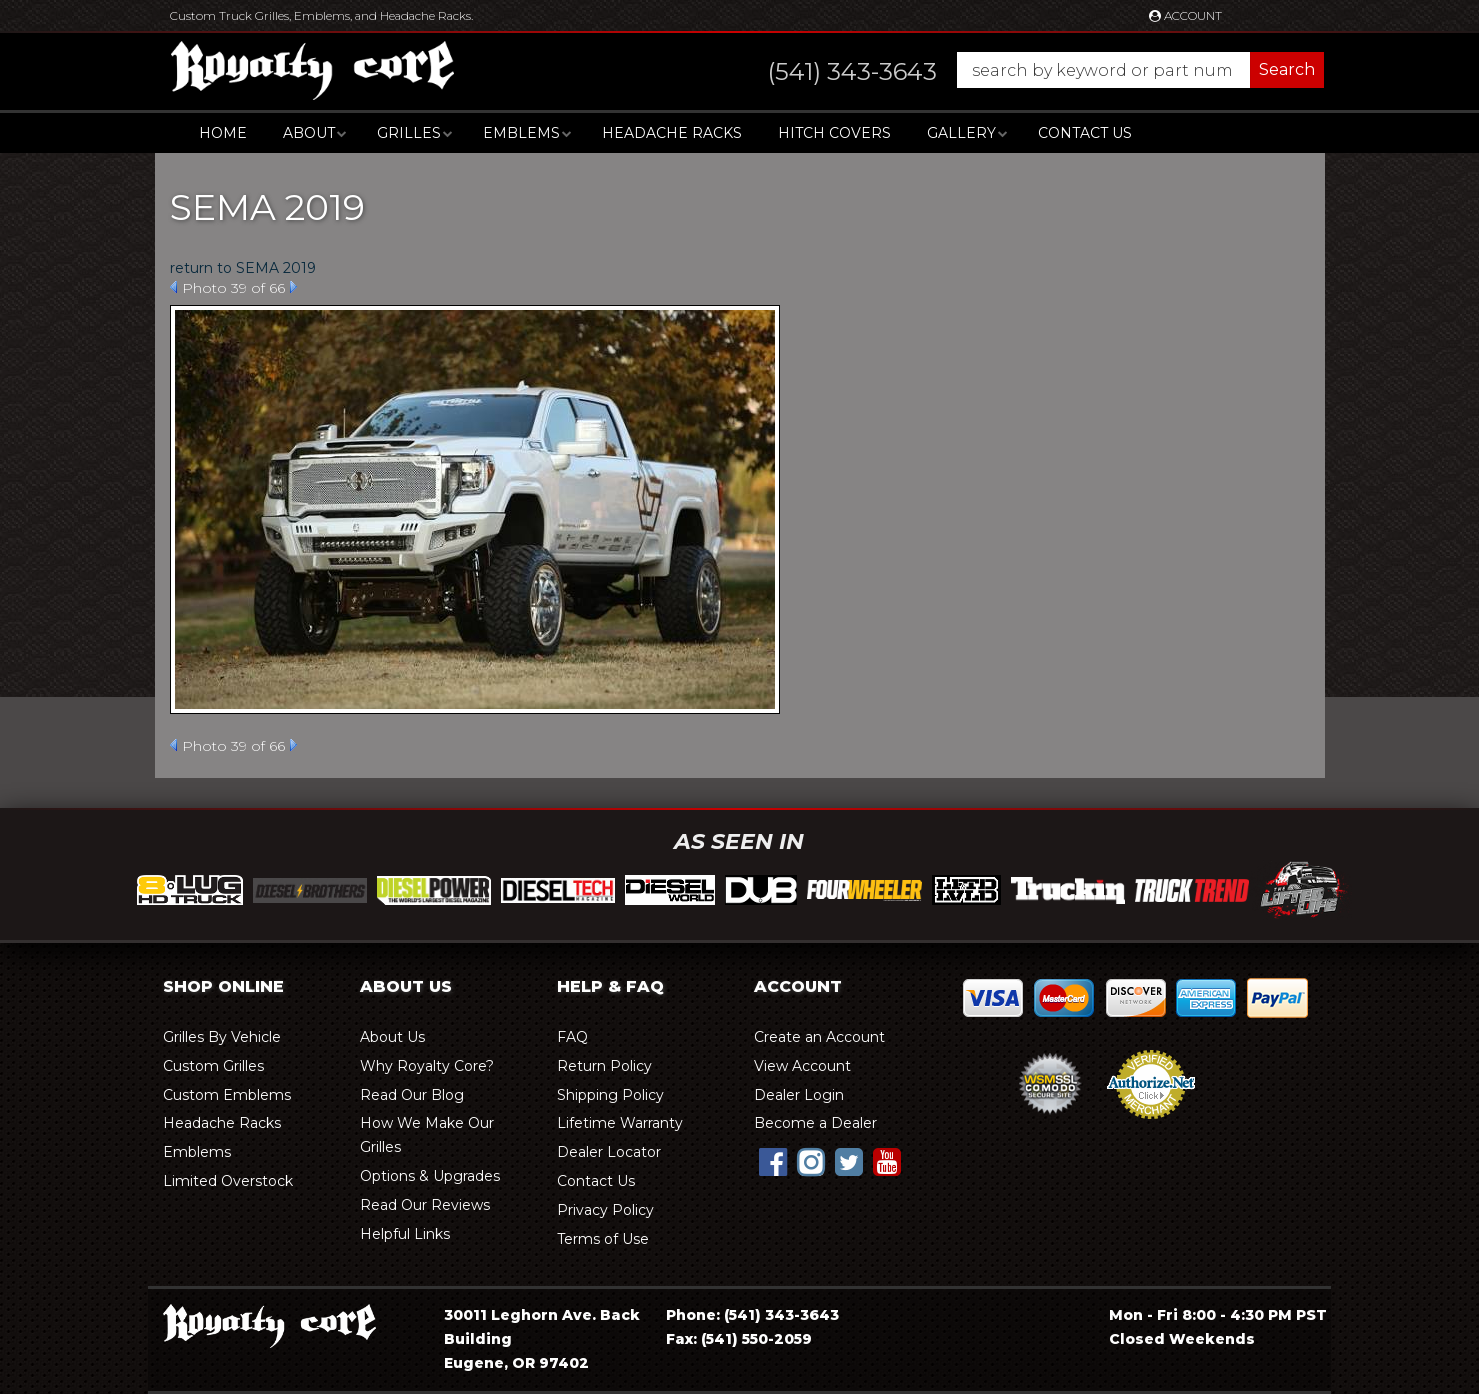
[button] (1026, 70)
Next (293, 287)
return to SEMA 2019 (243, 268)
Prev (173, 287)
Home (223, 133)
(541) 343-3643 (781, 1315)
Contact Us (1085, 133)
